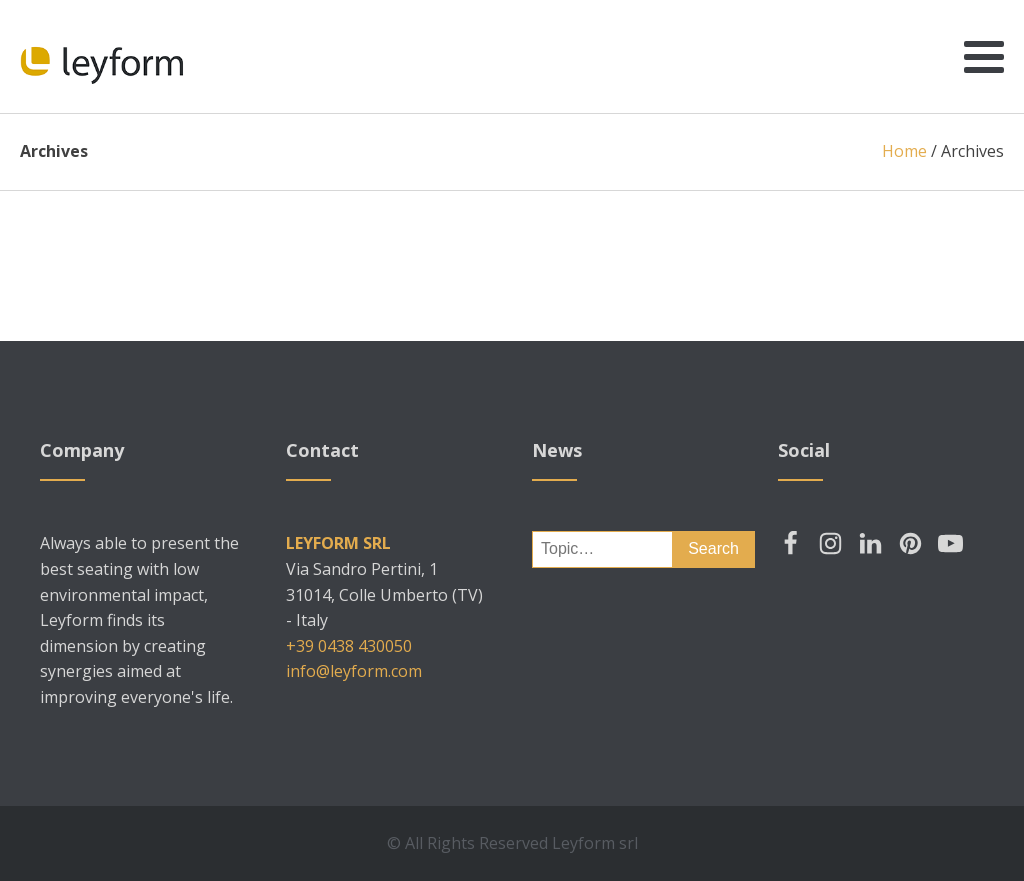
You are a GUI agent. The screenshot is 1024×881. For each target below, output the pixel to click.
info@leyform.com (354, 671)
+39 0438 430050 (349, 646)
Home (904, 151)
